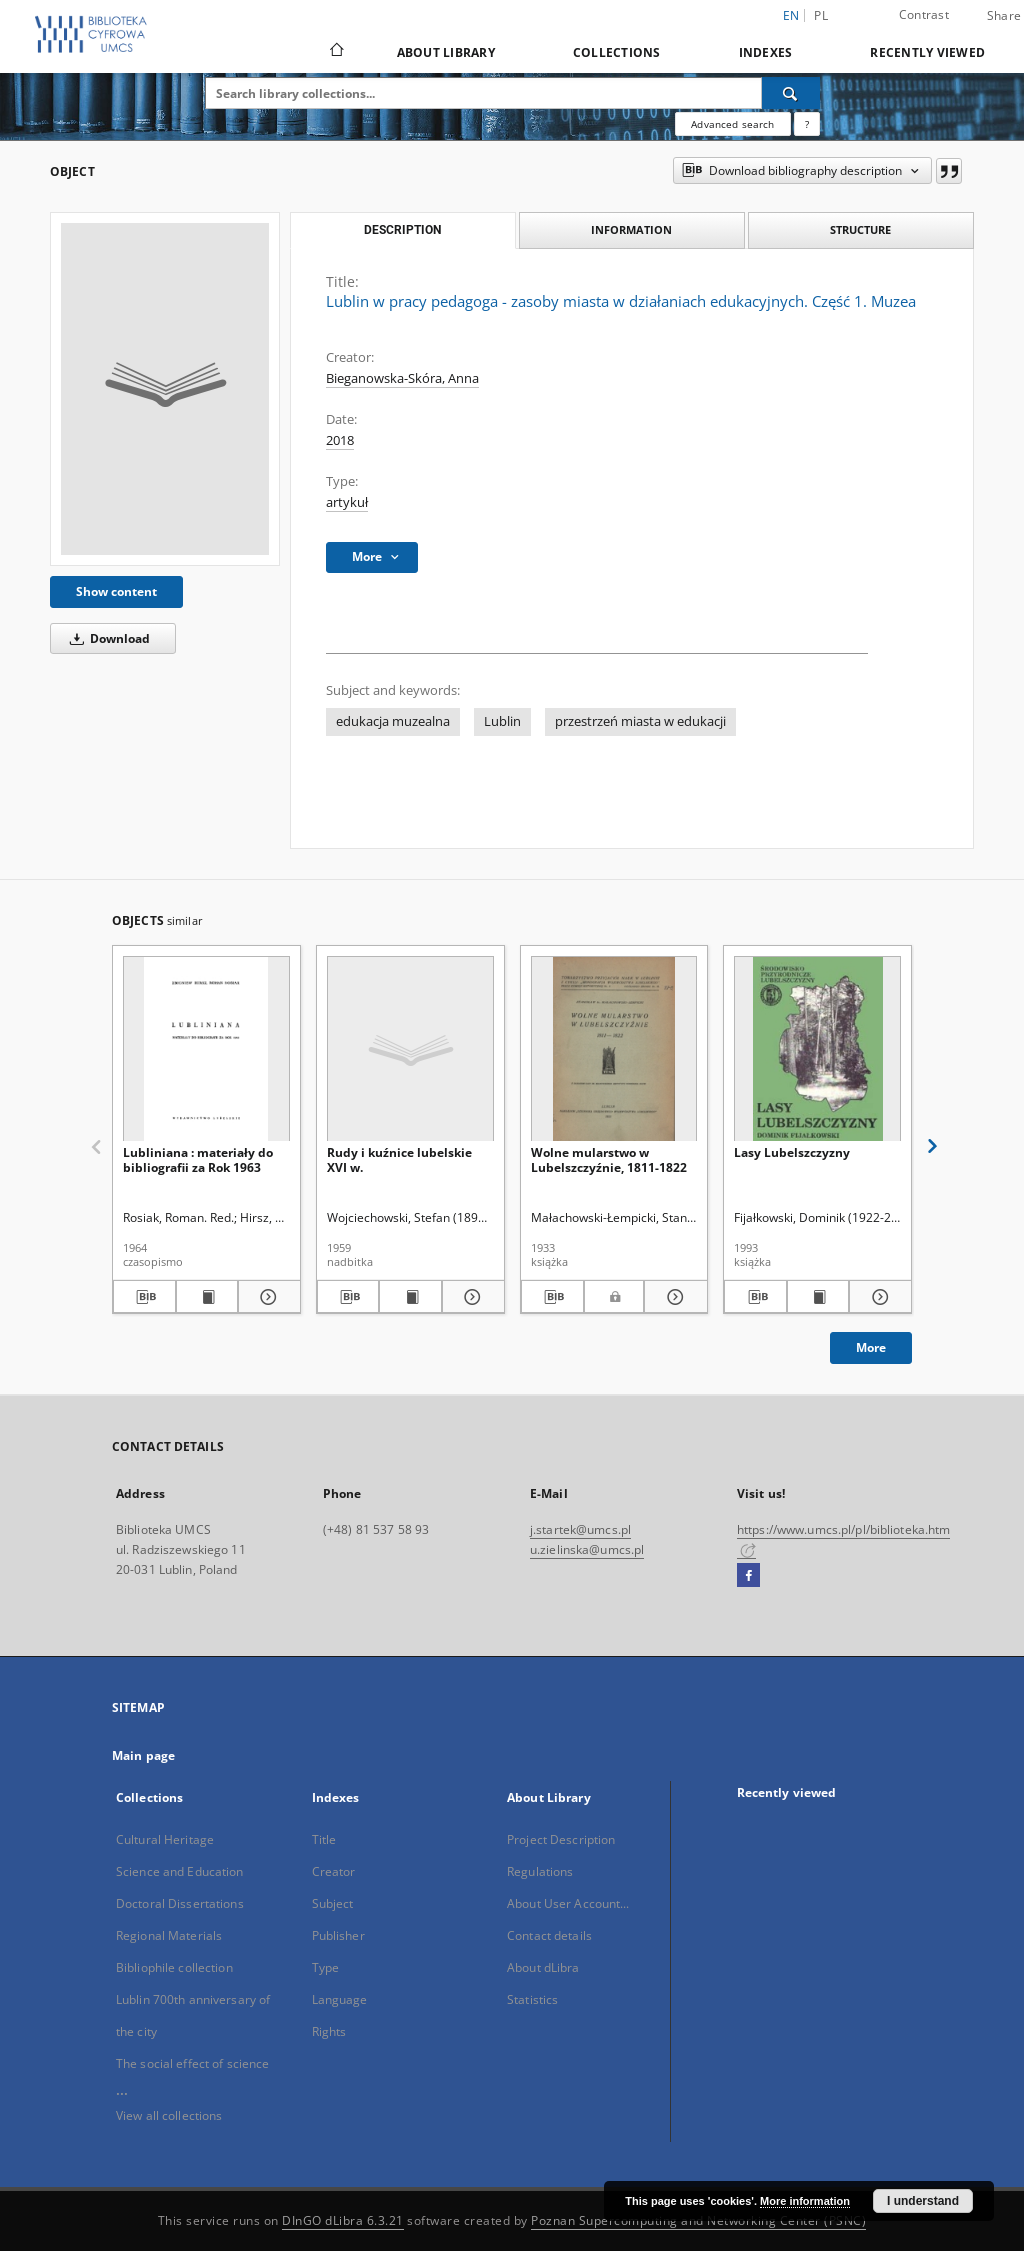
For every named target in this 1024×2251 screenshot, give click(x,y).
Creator (334, 1871)
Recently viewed (927, 52)
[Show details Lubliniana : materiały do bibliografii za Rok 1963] (266, 1297)
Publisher (338, 1935)
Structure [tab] (860, 229)
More (871, 1347)
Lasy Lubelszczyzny (792, 1152)
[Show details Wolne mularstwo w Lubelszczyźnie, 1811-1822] (673, 1297)
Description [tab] (402, 230)
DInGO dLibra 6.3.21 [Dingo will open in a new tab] (343, 2220)
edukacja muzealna (393, 721)
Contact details (549, 1935)
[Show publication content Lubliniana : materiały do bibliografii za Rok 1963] (207, 1297)
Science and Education (180, 1871)
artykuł (347, 502)
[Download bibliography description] (144, 1297)
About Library (446, 52)
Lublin (502, 721)
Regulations (540, 1871)
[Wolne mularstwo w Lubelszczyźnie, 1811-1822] (614, 1049)
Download (106, 638)
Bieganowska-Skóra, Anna (402, 378)
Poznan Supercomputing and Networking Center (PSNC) (698, 2220)
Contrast (924, 14)
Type (325, 1967)
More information (805, 2201)
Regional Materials (169, 1935)
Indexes (766, 52)
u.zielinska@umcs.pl (587, 1549)
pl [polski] (821, 15)
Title (324, 1839)
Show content (116, 591)
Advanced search (732, 124)
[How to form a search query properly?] (807, 124)
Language (340, 1999)
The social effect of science (192, 2063)
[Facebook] (748, 1576)
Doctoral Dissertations (180, 1903)
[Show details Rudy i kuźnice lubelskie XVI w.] (470, 1297)
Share (1004, 16)
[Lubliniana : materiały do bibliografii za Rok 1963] (206, 1049)
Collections (617, 52)
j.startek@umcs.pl (580, 1529)
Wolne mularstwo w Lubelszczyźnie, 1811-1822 (609, 1159)
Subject (333, 1903)
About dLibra (543, 1967)
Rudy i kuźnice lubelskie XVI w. (399, 1159)
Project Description (561, 1839)
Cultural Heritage (165, 1839)
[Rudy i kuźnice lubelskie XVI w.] (410, 1049)
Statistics (532, 1999)
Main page (143, 1755)
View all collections (169, 2115)
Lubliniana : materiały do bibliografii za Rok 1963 (198, 1159)
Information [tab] (631, 229)
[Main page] (335, 52)
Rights (329, 2031)
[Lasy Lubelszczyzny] (817, 1049)
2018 (340, 440)
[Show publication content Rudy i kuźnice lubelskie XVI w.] (410, 1297)
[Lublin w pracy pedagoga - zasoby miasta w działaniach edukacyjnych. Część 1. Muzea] (165, 389)
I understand (923, 2201)
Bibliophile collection (174, 1967)
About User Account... (568, 1903)
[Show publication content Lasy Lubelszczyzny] (818, 1297)
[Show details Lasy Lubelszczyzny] (877, 1297)
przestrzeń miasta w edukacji (640, 721)
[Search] (791, 93)
